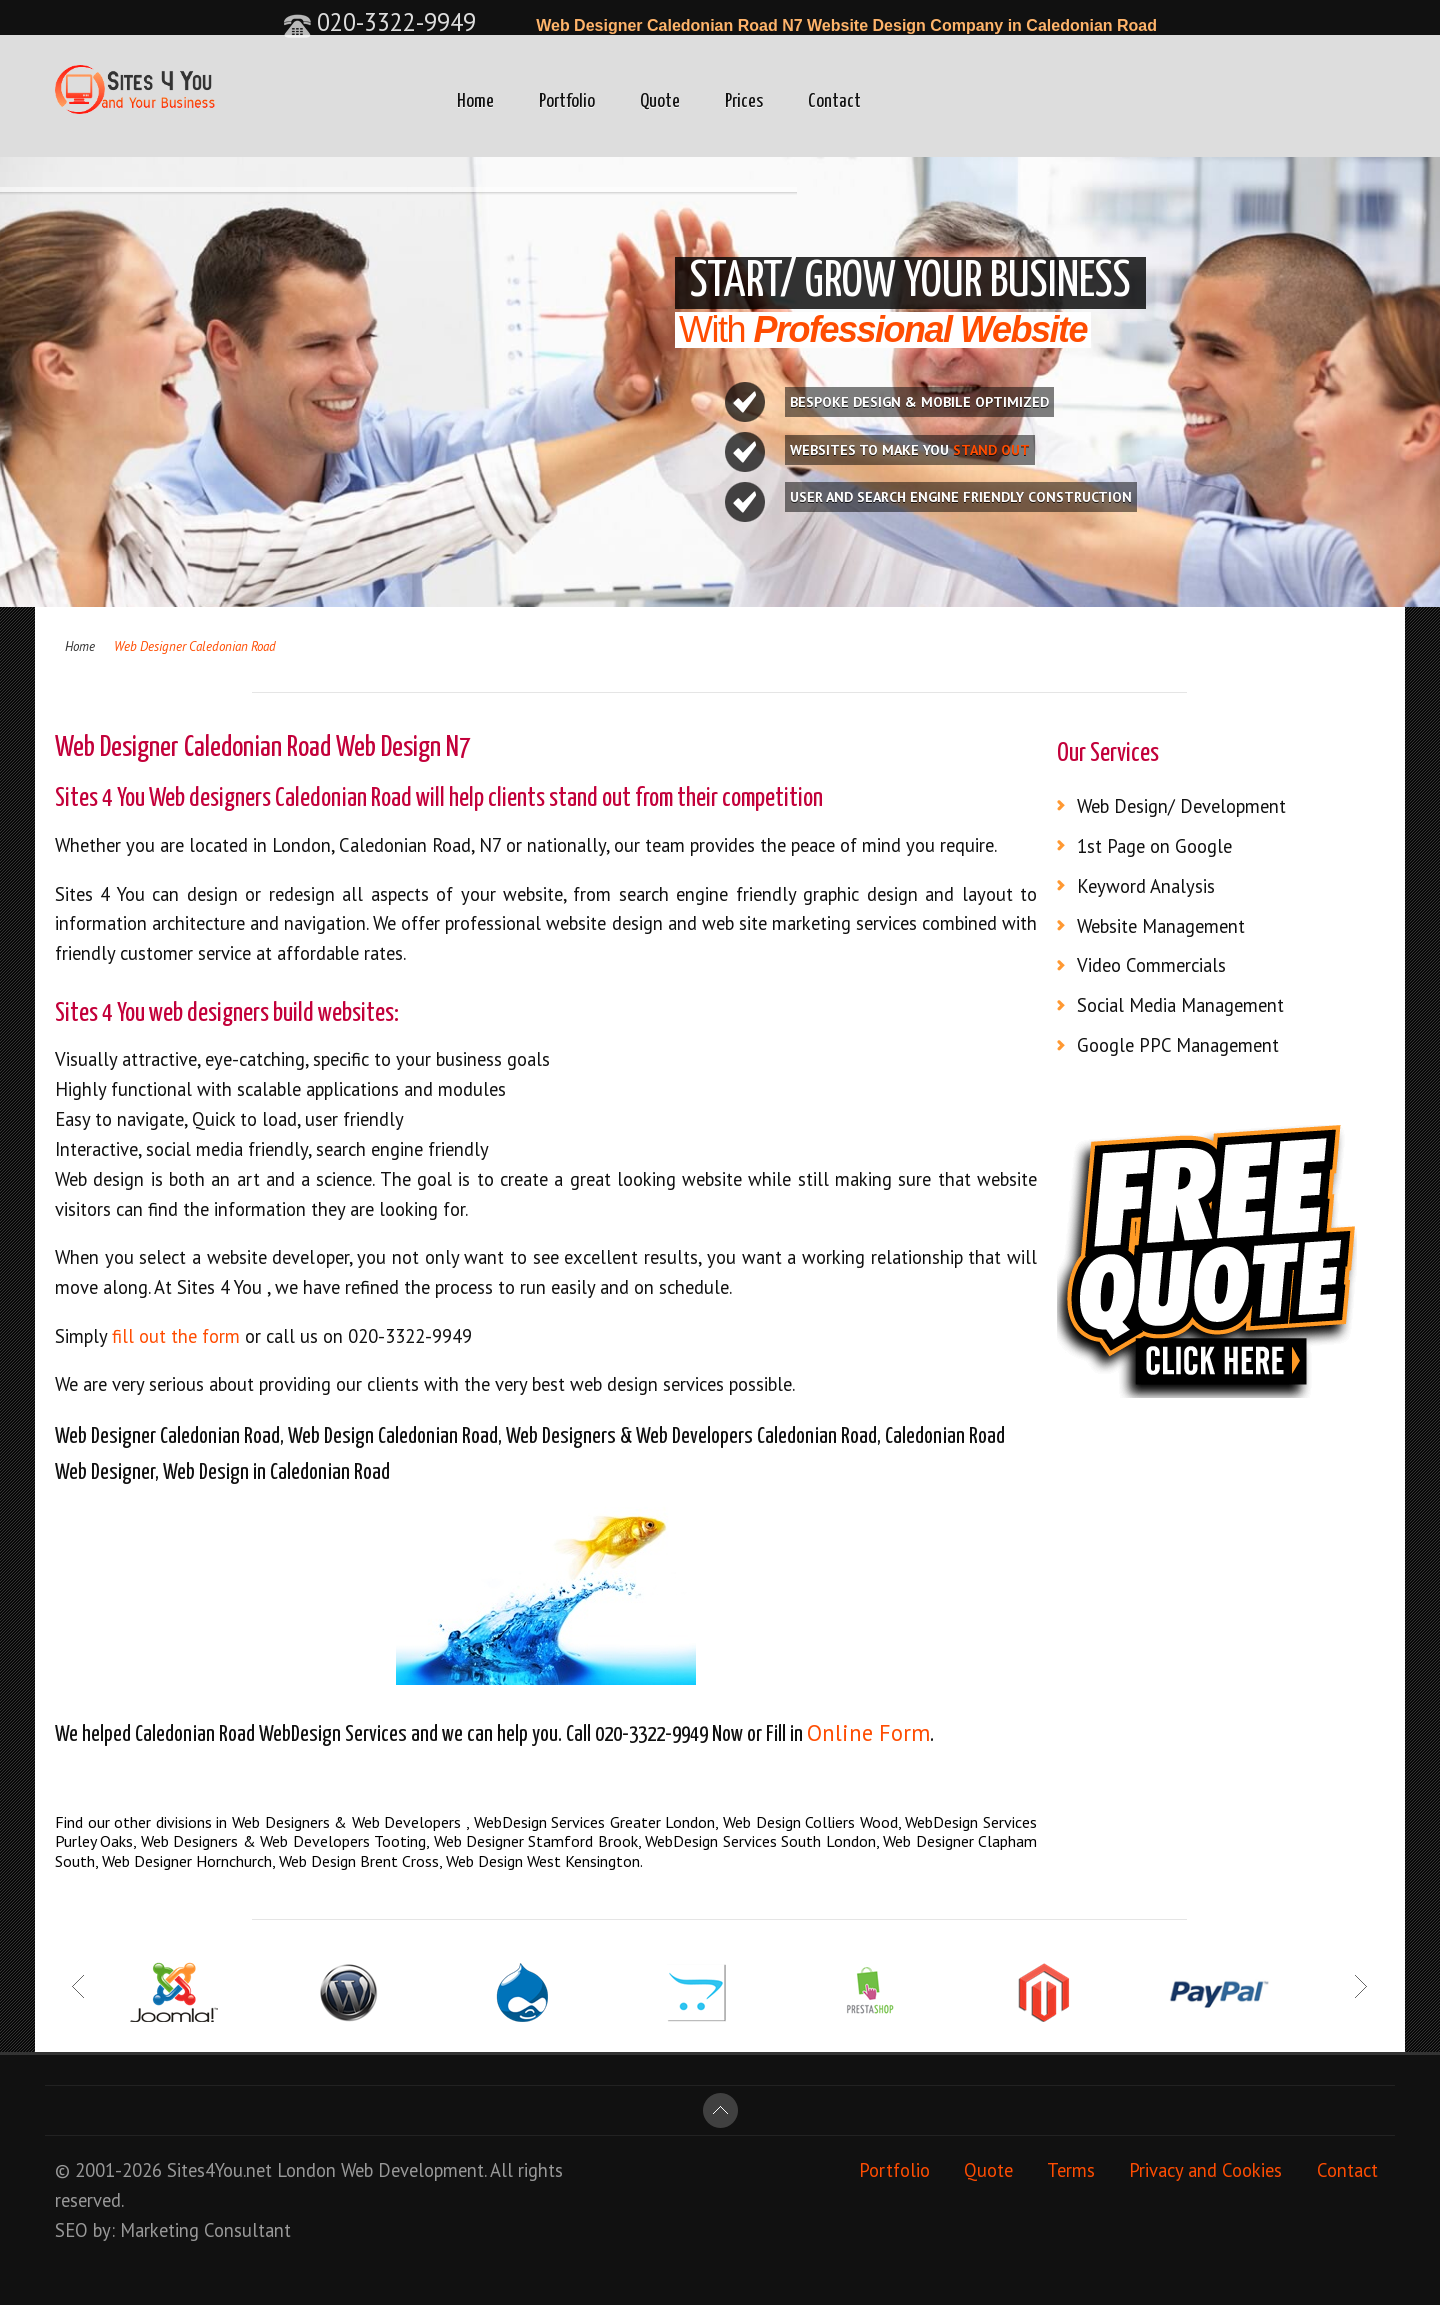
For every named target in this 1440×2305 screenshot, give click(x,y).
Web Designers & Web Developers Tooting (283, 1841)
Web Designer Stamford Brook (536, 1841)
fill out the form (178, 1336)
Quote (660, 101)
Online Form (868, 1732)
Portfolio (567, 101)
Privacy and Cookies (1205, 2170)
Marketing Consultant (205, 2230)
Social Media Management (1180, 1005)
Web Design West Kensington (543, 1861)
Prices (744, 101)
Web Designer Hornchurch (187, 1861)
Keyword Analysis (1146, 886)
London (306, 2170)
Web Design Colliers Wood (810, 1822)
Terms (1071, 2170)
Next (1360, 1987)
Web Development (412, 2170)
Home (475, 101)
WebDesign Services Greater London (595, 1822)
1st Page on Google (1154, 846)
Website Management (1161, 926)
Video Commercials (1151, 965)
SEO (71, 2230)
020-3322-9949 (379, 22)
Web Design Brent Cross (359, 1861)
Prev (79, 1987)
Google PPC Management (1178, 1045)
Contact (834, 101)
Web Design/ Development (1181, 806)
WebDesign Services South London (760, 1841)
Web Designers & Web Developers (349, 1822)
